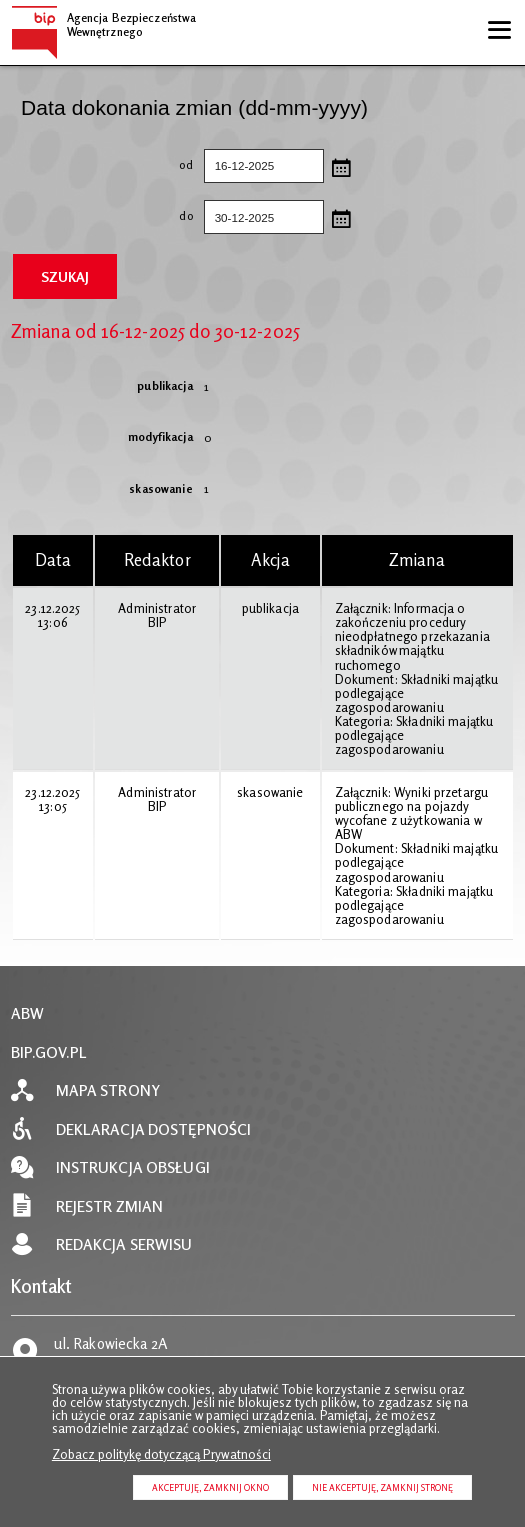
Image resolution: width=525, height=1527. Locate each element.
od (102, 166)
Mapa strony (108, 1090)
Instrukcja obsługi (133, 1167)
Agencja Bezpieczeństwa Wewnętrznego (104, 22)
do (102, 217)
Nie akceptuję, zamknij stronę (382, 1487)
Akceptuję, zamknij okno (210, 1487)
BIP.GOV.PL (49, 1052)
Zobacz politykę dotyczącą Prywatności (161, 1454)
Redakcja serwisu (124, 1244)
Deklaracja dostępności (154, 1129)
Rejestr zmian (110, 1206)
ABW (27, 1013)
